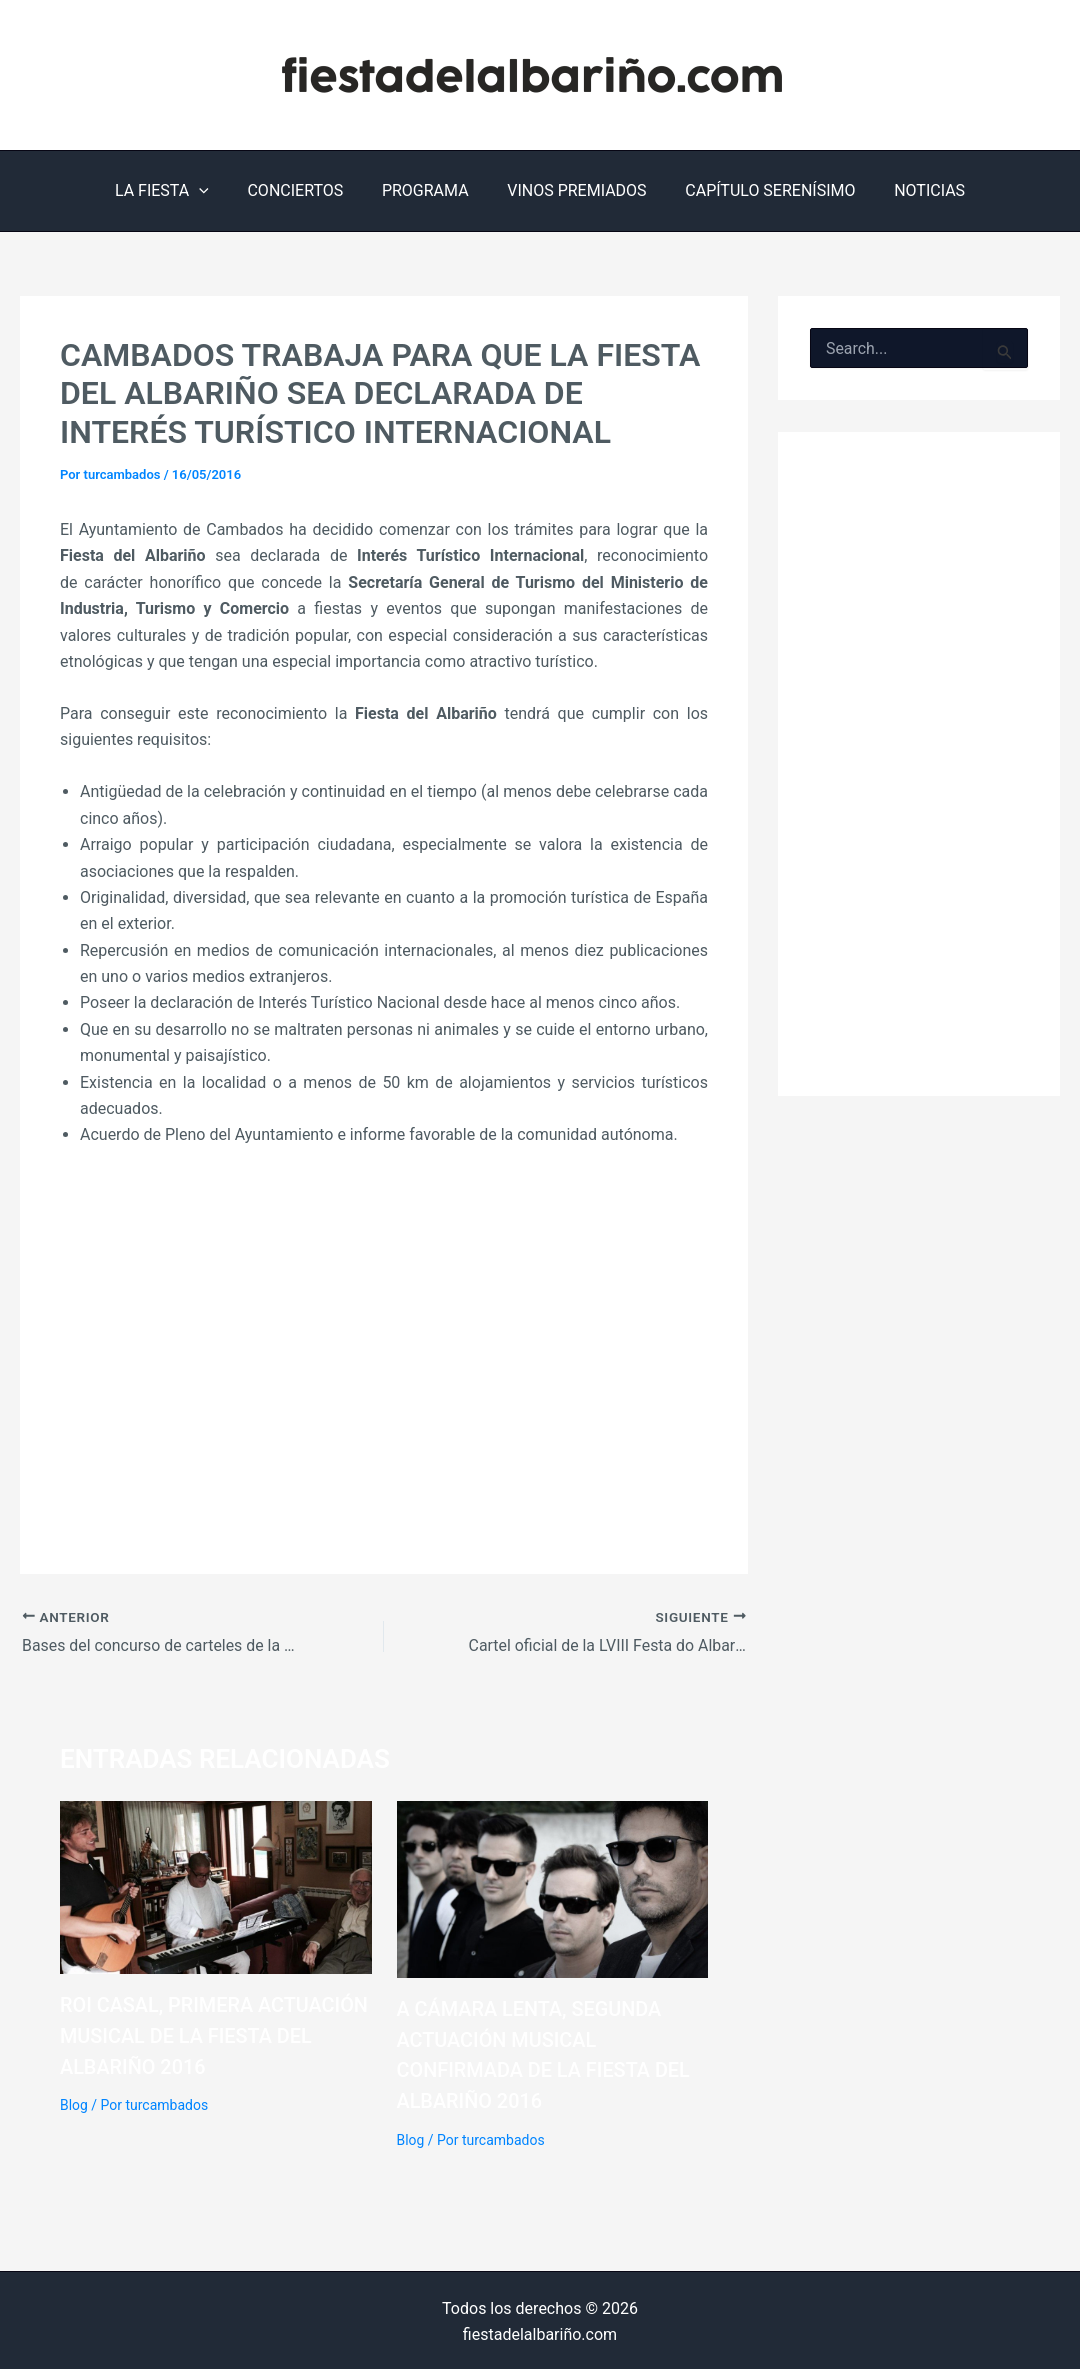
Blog (74, 2103)
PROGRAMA (428, 190)
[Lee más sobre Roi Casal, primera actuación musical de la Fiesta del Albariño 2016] (216, 1885)
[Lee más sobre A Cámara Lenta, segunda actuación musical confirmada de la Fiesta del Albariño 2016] (553, 1887)
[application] (216, 191)
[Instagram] (1045, 75)
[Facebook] (1003, 75)
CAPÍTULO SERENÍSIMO (760, 190)
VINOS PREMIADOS (573, 190)
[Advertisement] (384, 1367)
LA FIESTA (179, 191)
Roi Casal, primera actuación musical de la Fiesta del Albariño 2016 (215, 2035)
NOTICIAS (913, 190)
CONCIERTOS (305, 190)
